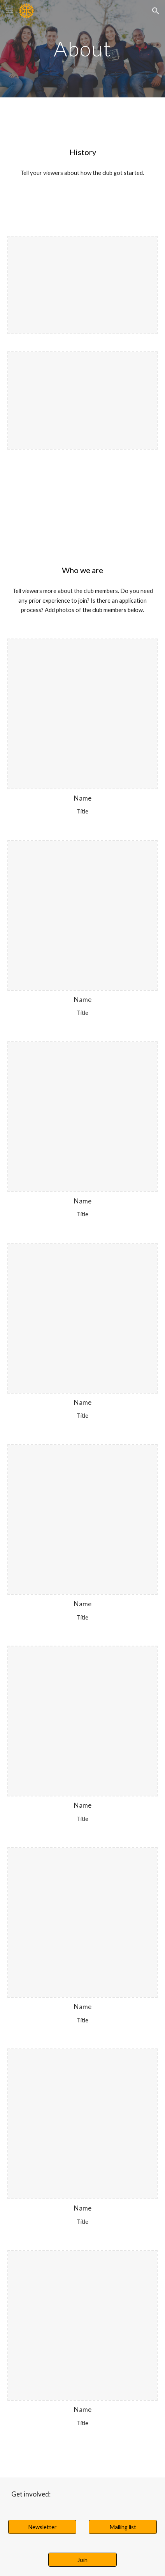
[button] (9, 10)
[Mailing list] (123, 2527)
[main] (82, 48)
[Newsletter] (42, 2527)
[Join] (82, 2560)
